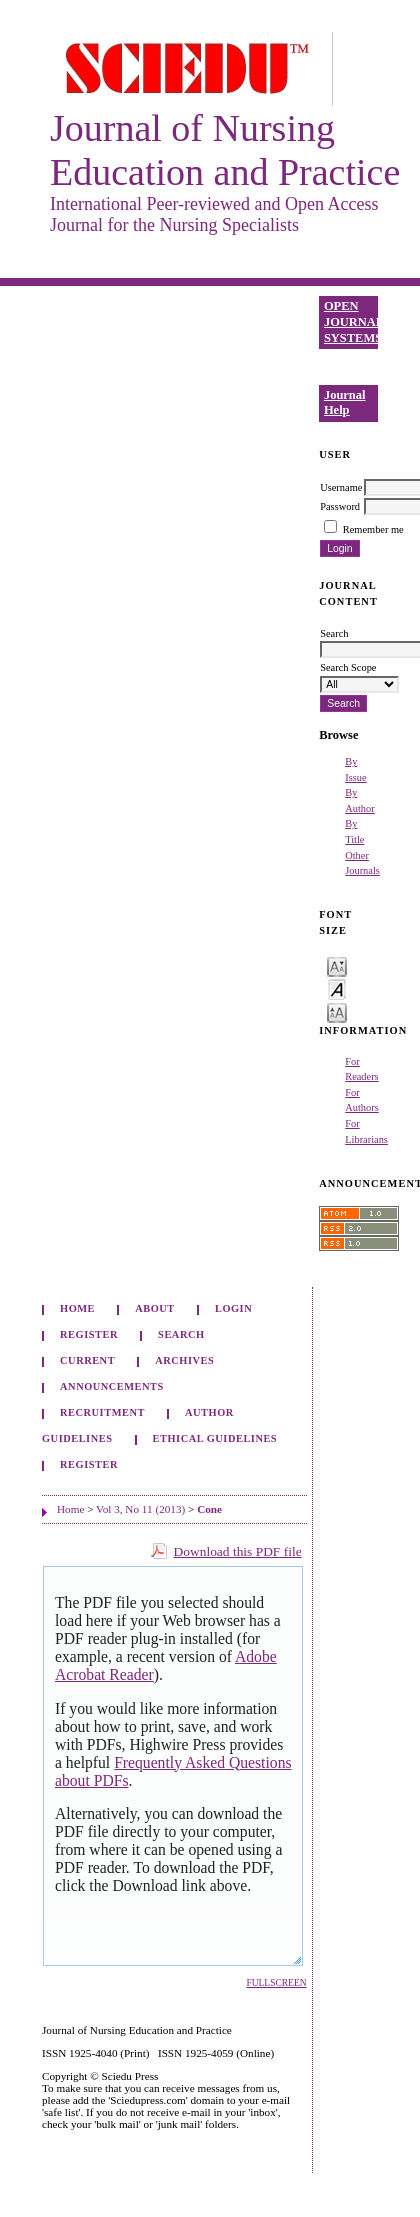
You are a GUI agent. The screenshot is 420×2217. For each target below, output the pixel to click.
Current (87, 1360)
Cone (209, 1509)
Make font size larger (337, 1011)
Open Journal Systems (351, 321)
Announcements (112, 1386)
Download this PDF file (238, 1551)
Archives (184, 1360)
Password (340, 506)
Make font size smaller (337, 965)
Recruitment (102, 1412)
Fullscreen (276, 1983)
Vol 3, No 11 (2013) (140, 1509)
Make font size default (337, 988)
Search (181, 1334)
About (155, 1308)
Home (77, 1308)
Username (341, 487)
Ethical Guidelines (215, 1438)
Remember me (373, 529)
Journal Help (345, 403)
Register (89, 1334)
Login (233, 1308)
